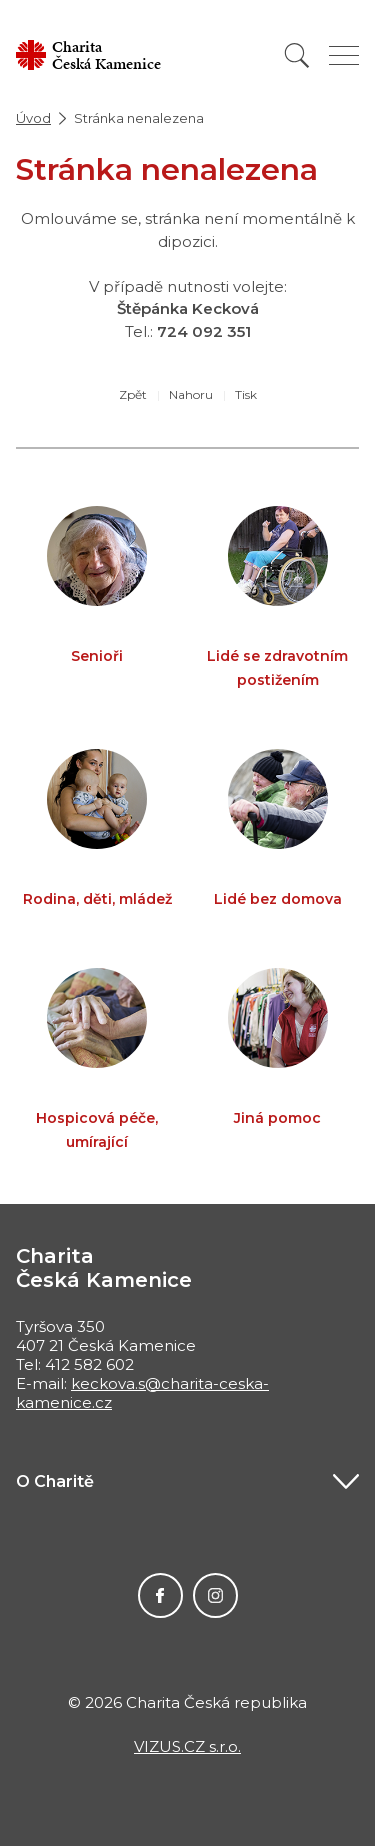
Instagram (215, 1595)
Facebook (160, 1595)
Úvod (33, 118)
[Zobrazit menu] (344, 55)
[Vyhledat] (297, 55)
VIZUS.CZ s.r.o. (187, 1746)
